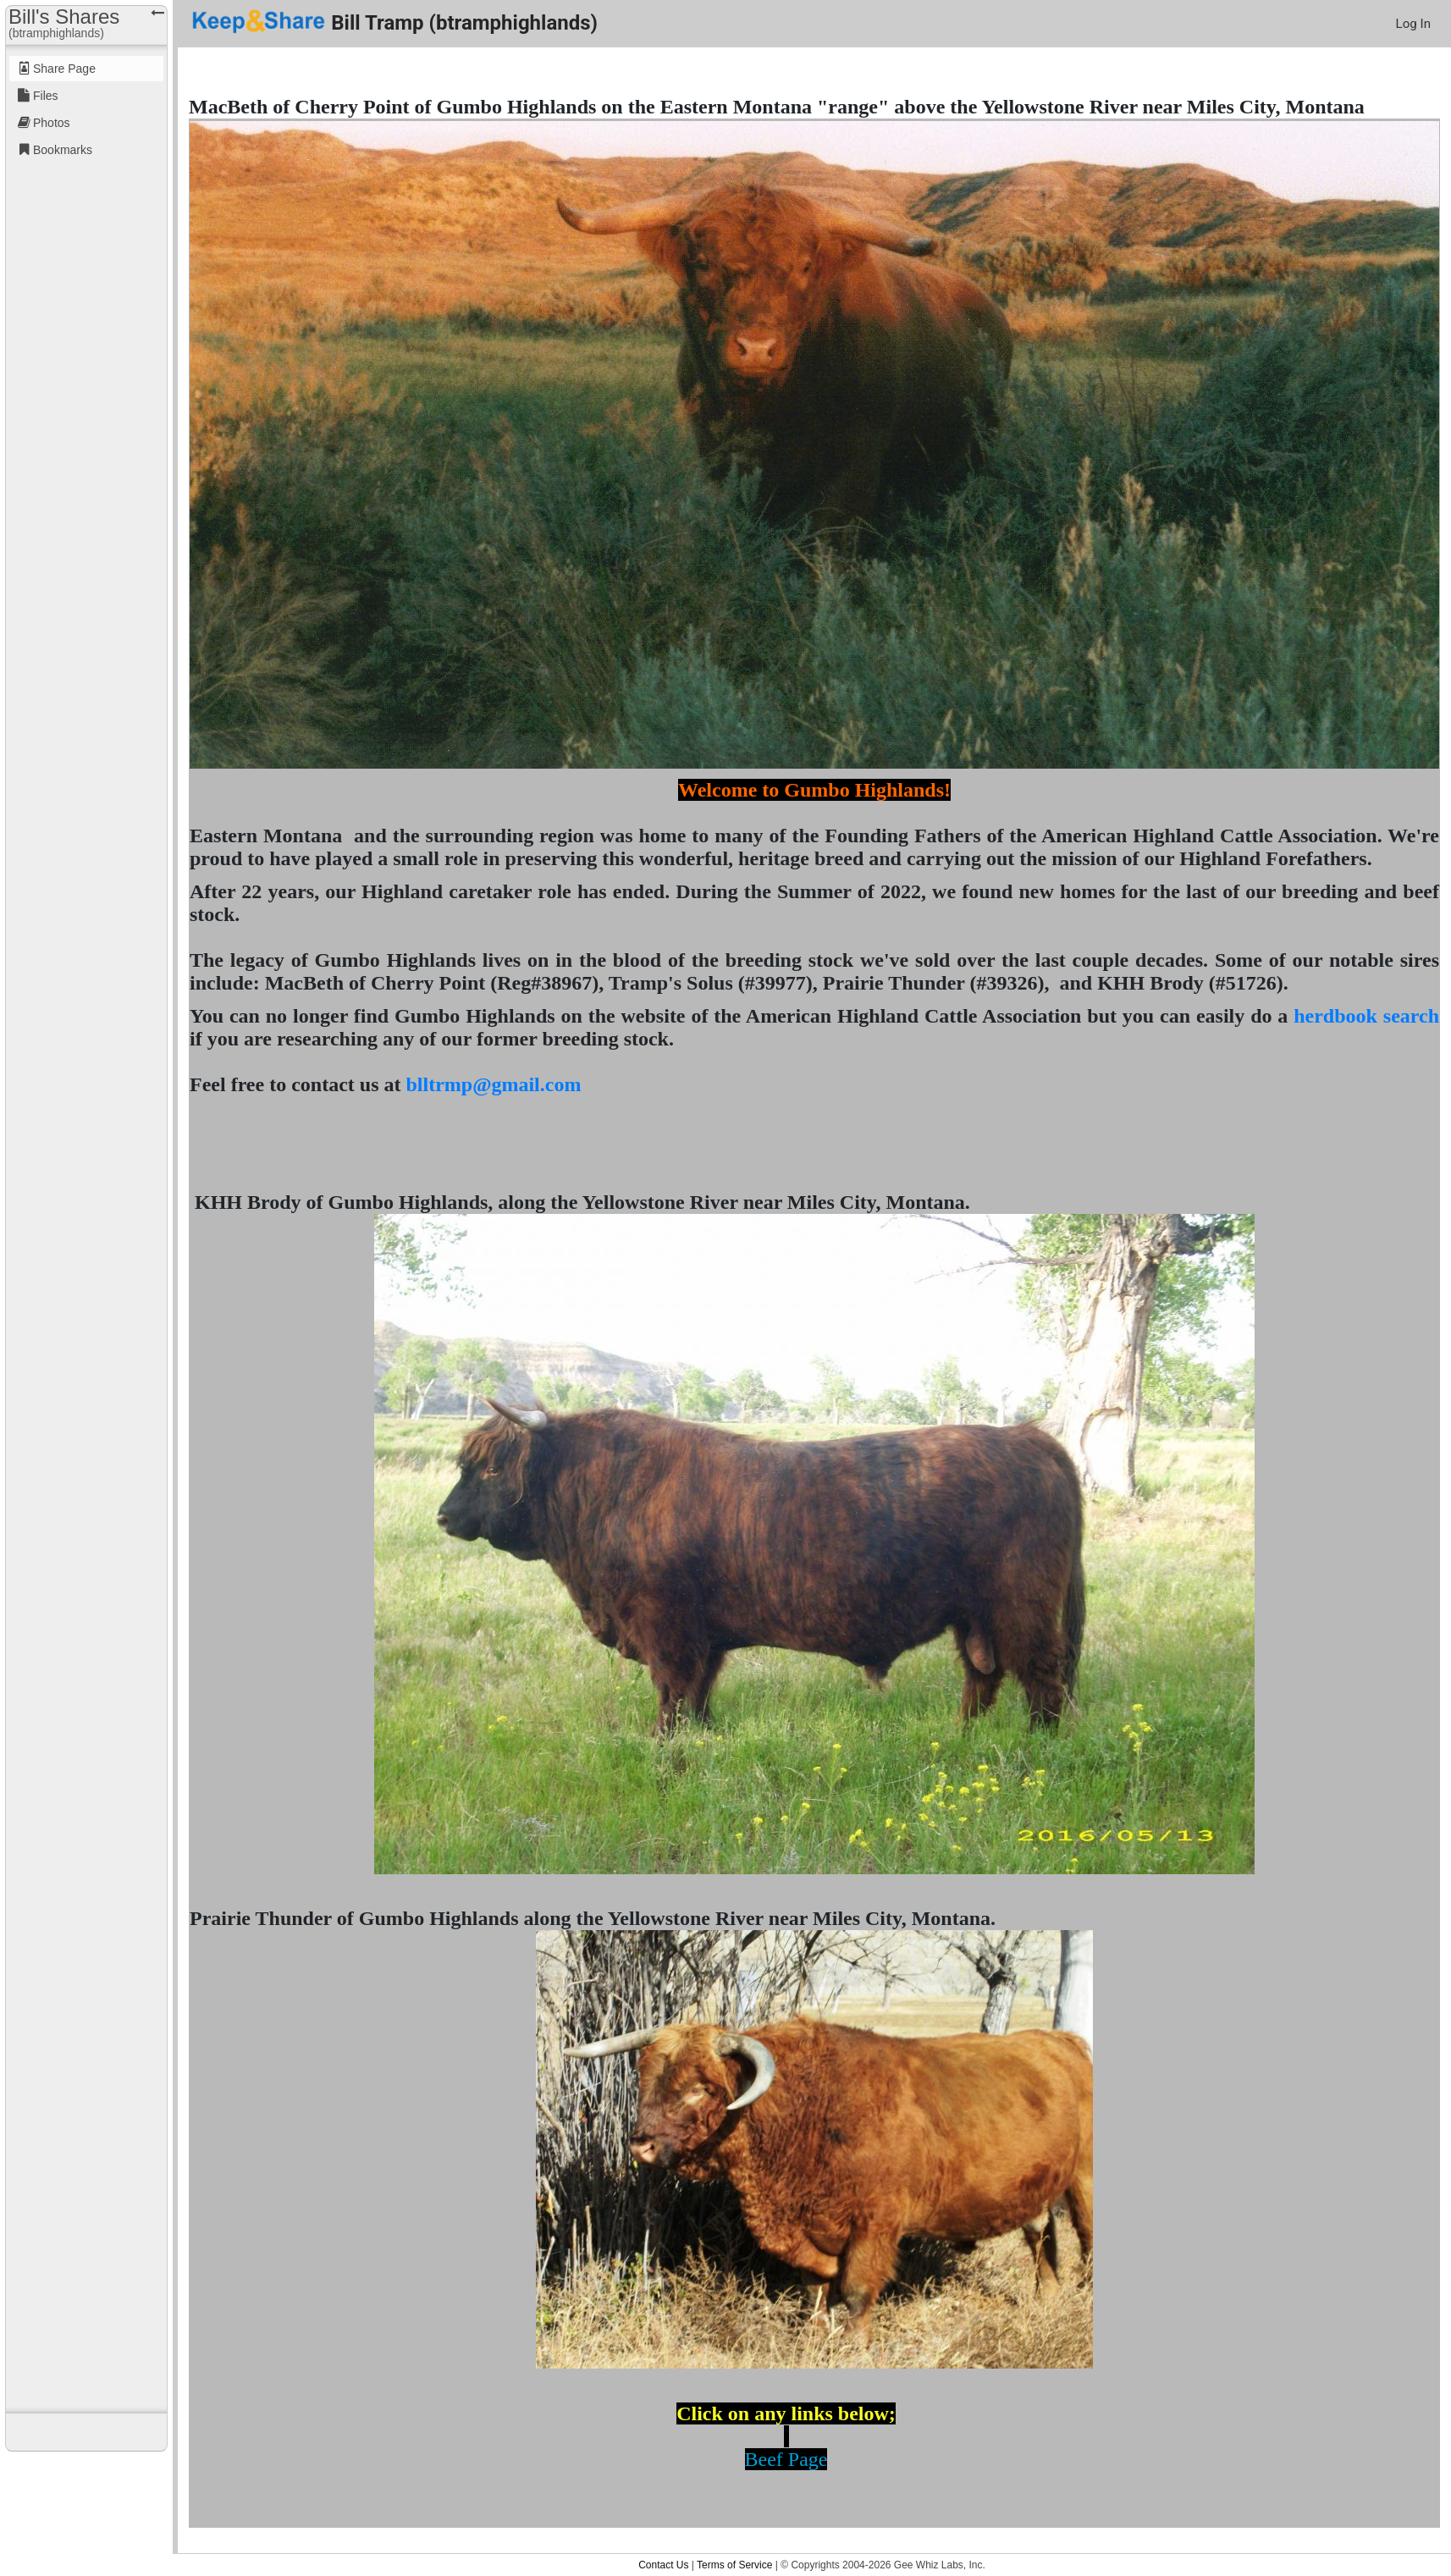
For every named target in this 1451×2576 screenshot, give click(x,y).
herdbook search (1366, 1016)
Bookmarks (62, 150)
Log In (1413, 23)
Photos (51, 123)
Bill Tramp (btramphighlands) (394, 21)
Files (45, 95)
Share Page (64, 68)
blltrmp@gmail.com (493, 1084)
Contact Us (663, 2565)
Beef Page (786, 2459)
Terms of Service (734, 2565)
